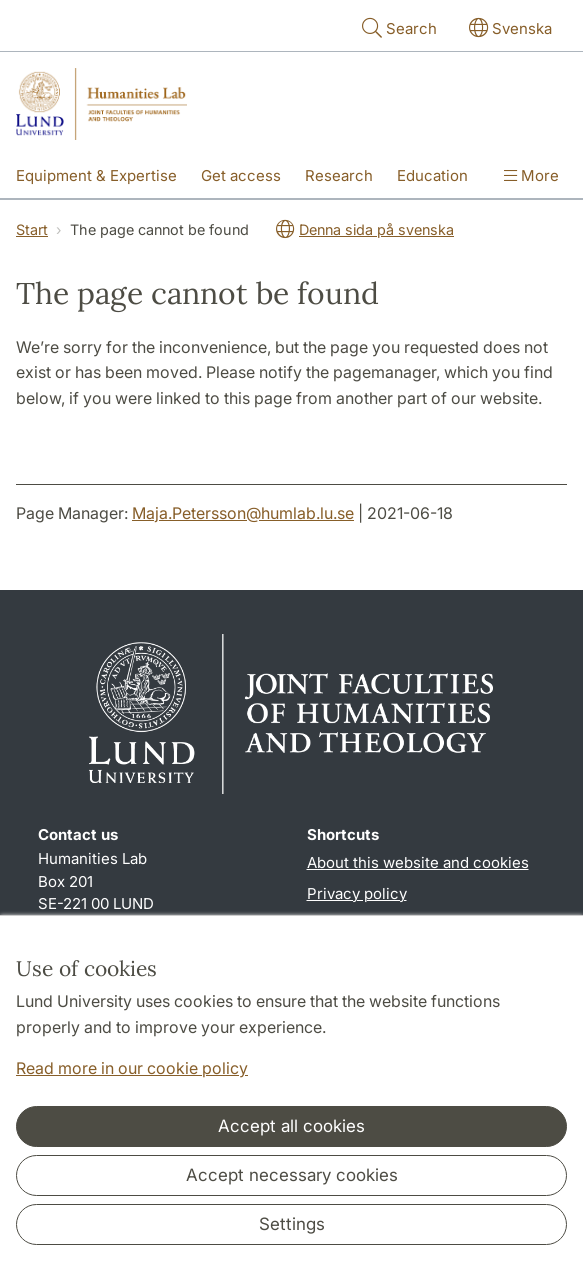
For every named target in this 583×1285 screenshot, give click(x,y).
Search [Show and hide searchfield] (397, 27)
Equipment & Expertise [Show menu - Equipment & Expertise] (96, 175)
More (531, 175)
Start (32, 229)
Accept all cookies (291, 1126)
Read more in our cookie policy (132, 1068)
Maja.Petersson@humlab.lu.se (243, 513)
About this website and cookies (418, 862)
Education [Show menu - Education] (432, 175)
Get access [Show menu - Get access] (241, 175)
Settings (292, 1224)
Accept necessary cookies (292, 1175)
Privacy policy (357, 893)
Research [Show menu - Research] (339, 175)
